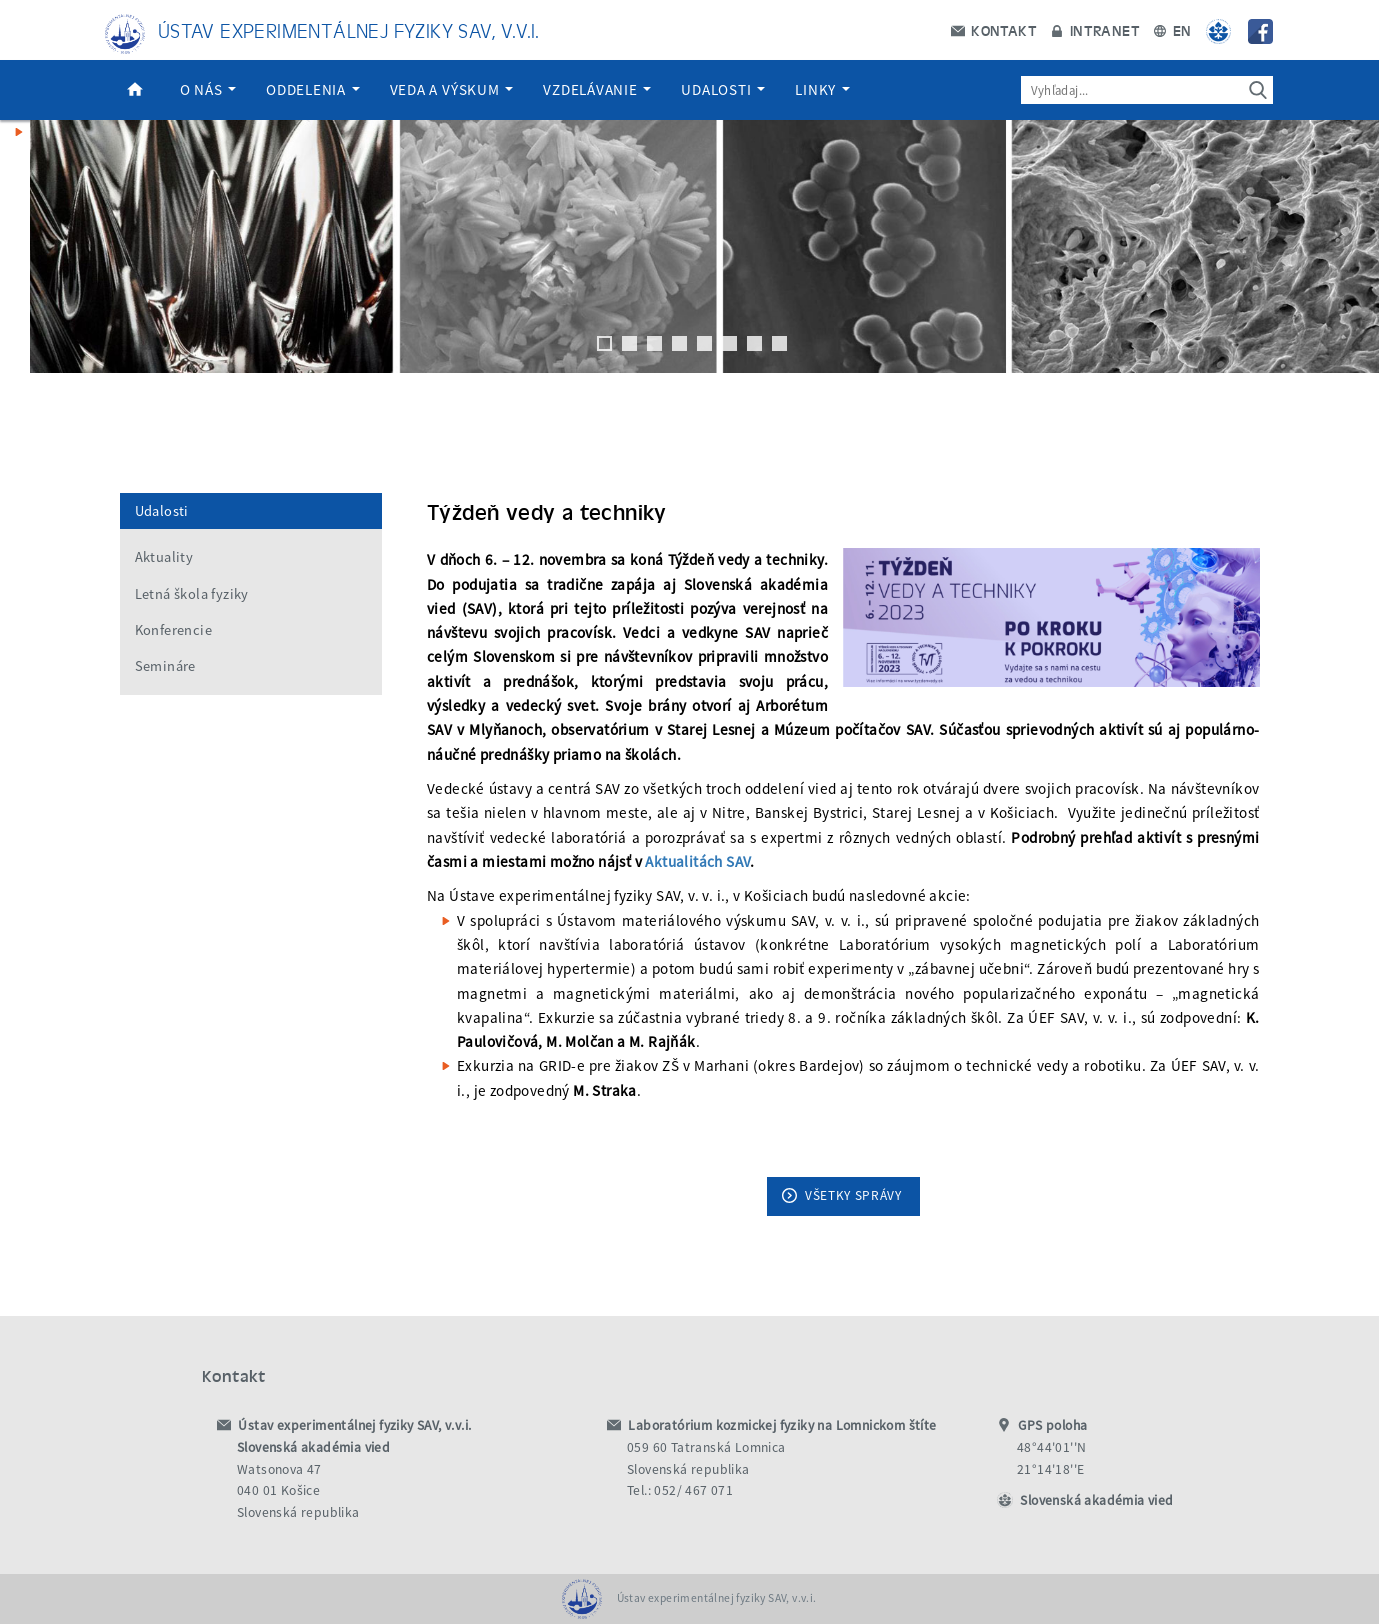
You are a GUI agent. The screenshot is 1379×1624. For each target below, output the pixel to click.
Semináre (165, 666)
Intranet (1095, 30)
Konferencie (173, 630)
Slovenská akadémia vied (1096, 1500)
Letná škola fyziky (192, 594)
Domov (135, 90)
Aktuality (164, 557)
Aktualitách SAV (697, 861)
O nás (208, 89)
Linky (822, 89)
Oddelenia (313, 89)
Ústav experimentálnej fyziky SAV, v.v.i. (349, 29)
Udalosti (723, 89)
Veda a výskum (452, 89)
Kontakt (994, 30)
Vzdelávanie (597, 89)
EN (1172, 30)
